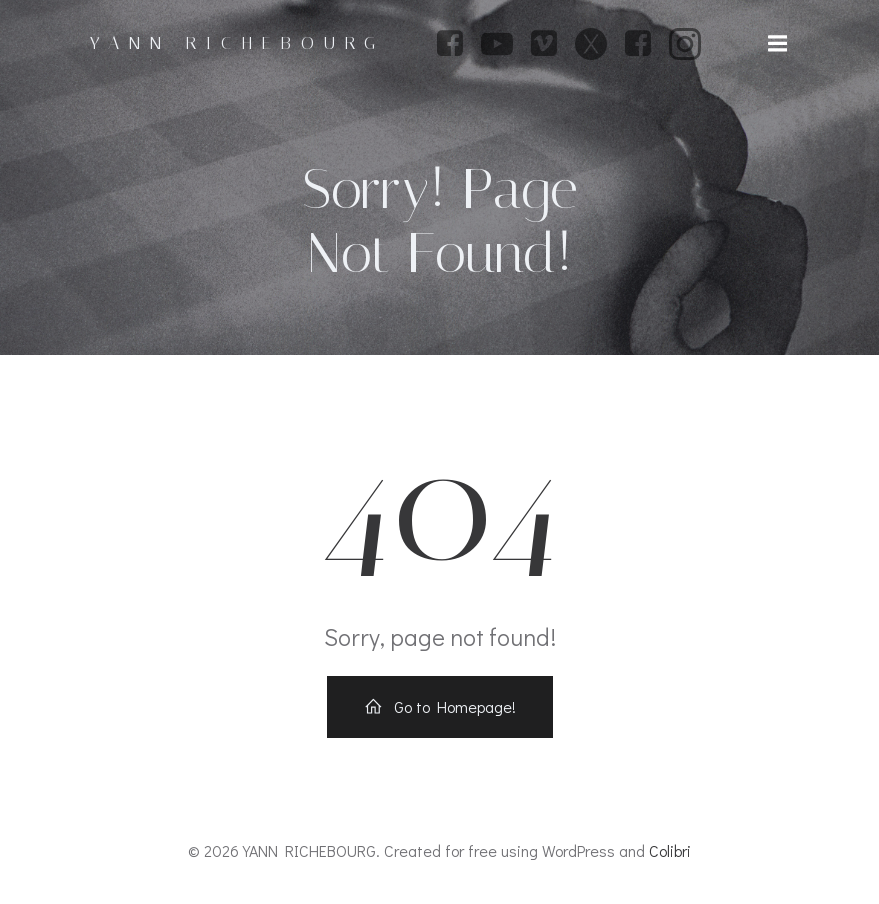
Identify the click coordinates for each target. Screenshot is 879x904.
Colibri (670, 850)
